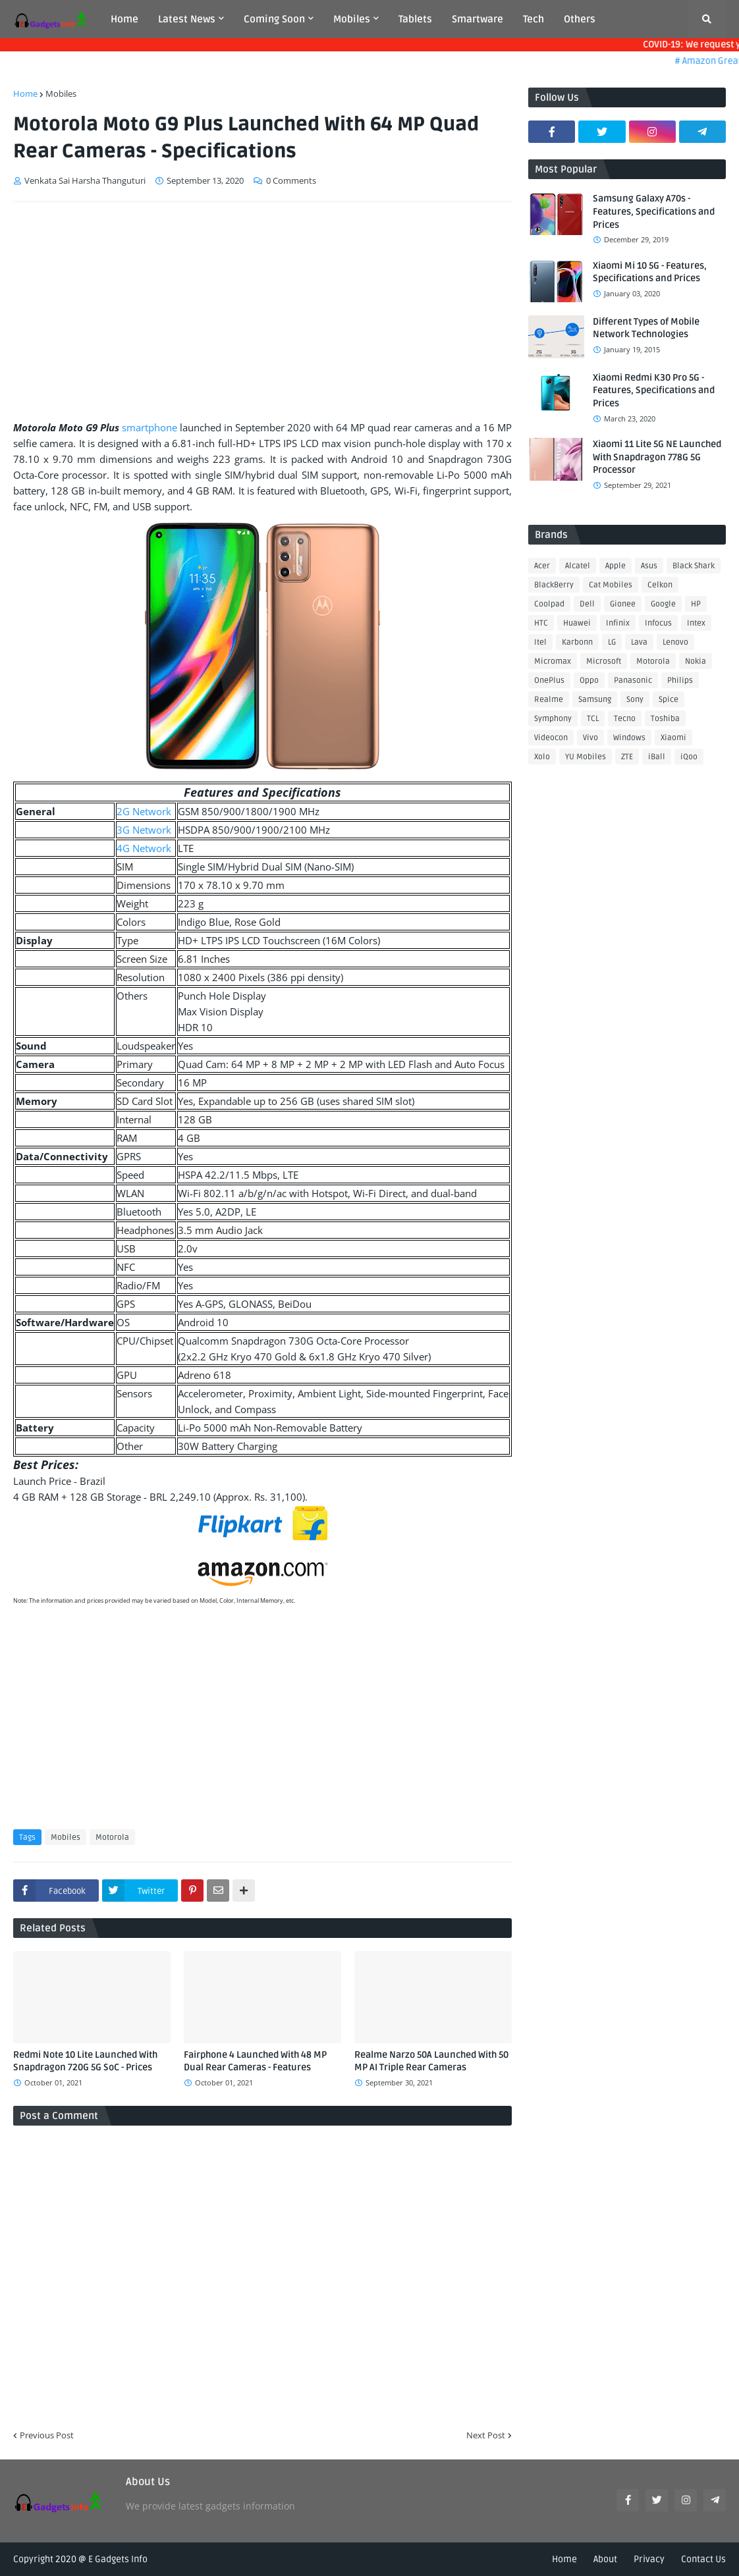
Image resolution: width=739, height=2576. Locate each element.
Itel (540, 642)
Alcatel (577, 566)
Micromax (552, 661)
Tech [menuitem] (533, 19)
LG (612, 642)
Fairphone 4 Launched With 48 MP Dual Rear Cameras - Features (255, 2061)
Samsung (594, 700)
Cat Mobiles (610, 585)
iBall (656, 757)
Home (25, 93)
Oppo (589, 680)
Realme (548, 700)
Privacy (649, 2559)
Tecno (625, 719)
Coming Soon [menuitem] (274, 19)
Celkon (659, 585)
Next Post (485, 2435)
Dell (587, 604)
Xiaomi (673, 738)
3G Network (144, 829)
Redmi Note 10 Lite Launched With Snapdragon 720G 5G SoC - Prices (85, 2061)
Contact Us (703, 2559)
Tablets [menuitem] (415, 19)
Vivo (590, 738)
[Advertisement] (262, 311)
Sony (634, 700)
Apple (615, 566)
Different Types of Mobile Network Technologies (646, 328)
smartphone (149, 427)
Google (663, 604)
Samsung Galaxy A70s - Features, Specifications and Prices (654, 211)
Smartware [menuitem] (477, 19)
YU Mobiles (585, 757)
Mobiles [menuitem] (351, 19)
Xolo (542, 757)
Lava (639, 642)
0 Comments (291, 180)
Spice (668, 700)
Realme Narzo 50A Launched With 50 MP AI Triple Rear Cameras (431, 2061)
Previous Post (47, 2435)
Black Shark (693, 566)
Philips (680, 680)
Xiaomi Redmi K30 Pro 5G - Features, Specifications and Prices (654, 390)
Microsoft (603, 661)
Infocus (658, 623)
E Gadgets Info (118, 2559)
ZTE (627, 757)
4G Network (144, 848)
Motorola (112, 1837)
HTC (541, 623)
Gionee (623, 604)
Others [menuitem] (579, 19)
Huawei (577, 623)
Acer (542, 566)
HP (696, 604)
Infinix (618, 623)
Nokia (695, 661)
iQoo (689, 757)
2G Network (144, 811)
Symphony (553, 719)
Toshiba (665, 719)
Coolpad (549, 604)
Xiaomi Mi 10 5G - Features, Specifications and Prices (650, 272)
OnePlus (549, 680)
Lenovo (675, 642)
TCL (593, 719)
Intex (696, 623)
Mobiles (60, 93)
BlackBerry (554, 585)
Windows (629, 738)
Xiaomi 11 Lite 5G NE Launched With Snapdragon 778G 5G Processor (657, 457)
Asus (649, 566)
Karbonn (577, 642)
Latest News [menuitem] (186, 19)
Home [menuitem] (124, 19)
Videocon (551, 738)
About (605, 2559)
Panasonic (633, 680)
